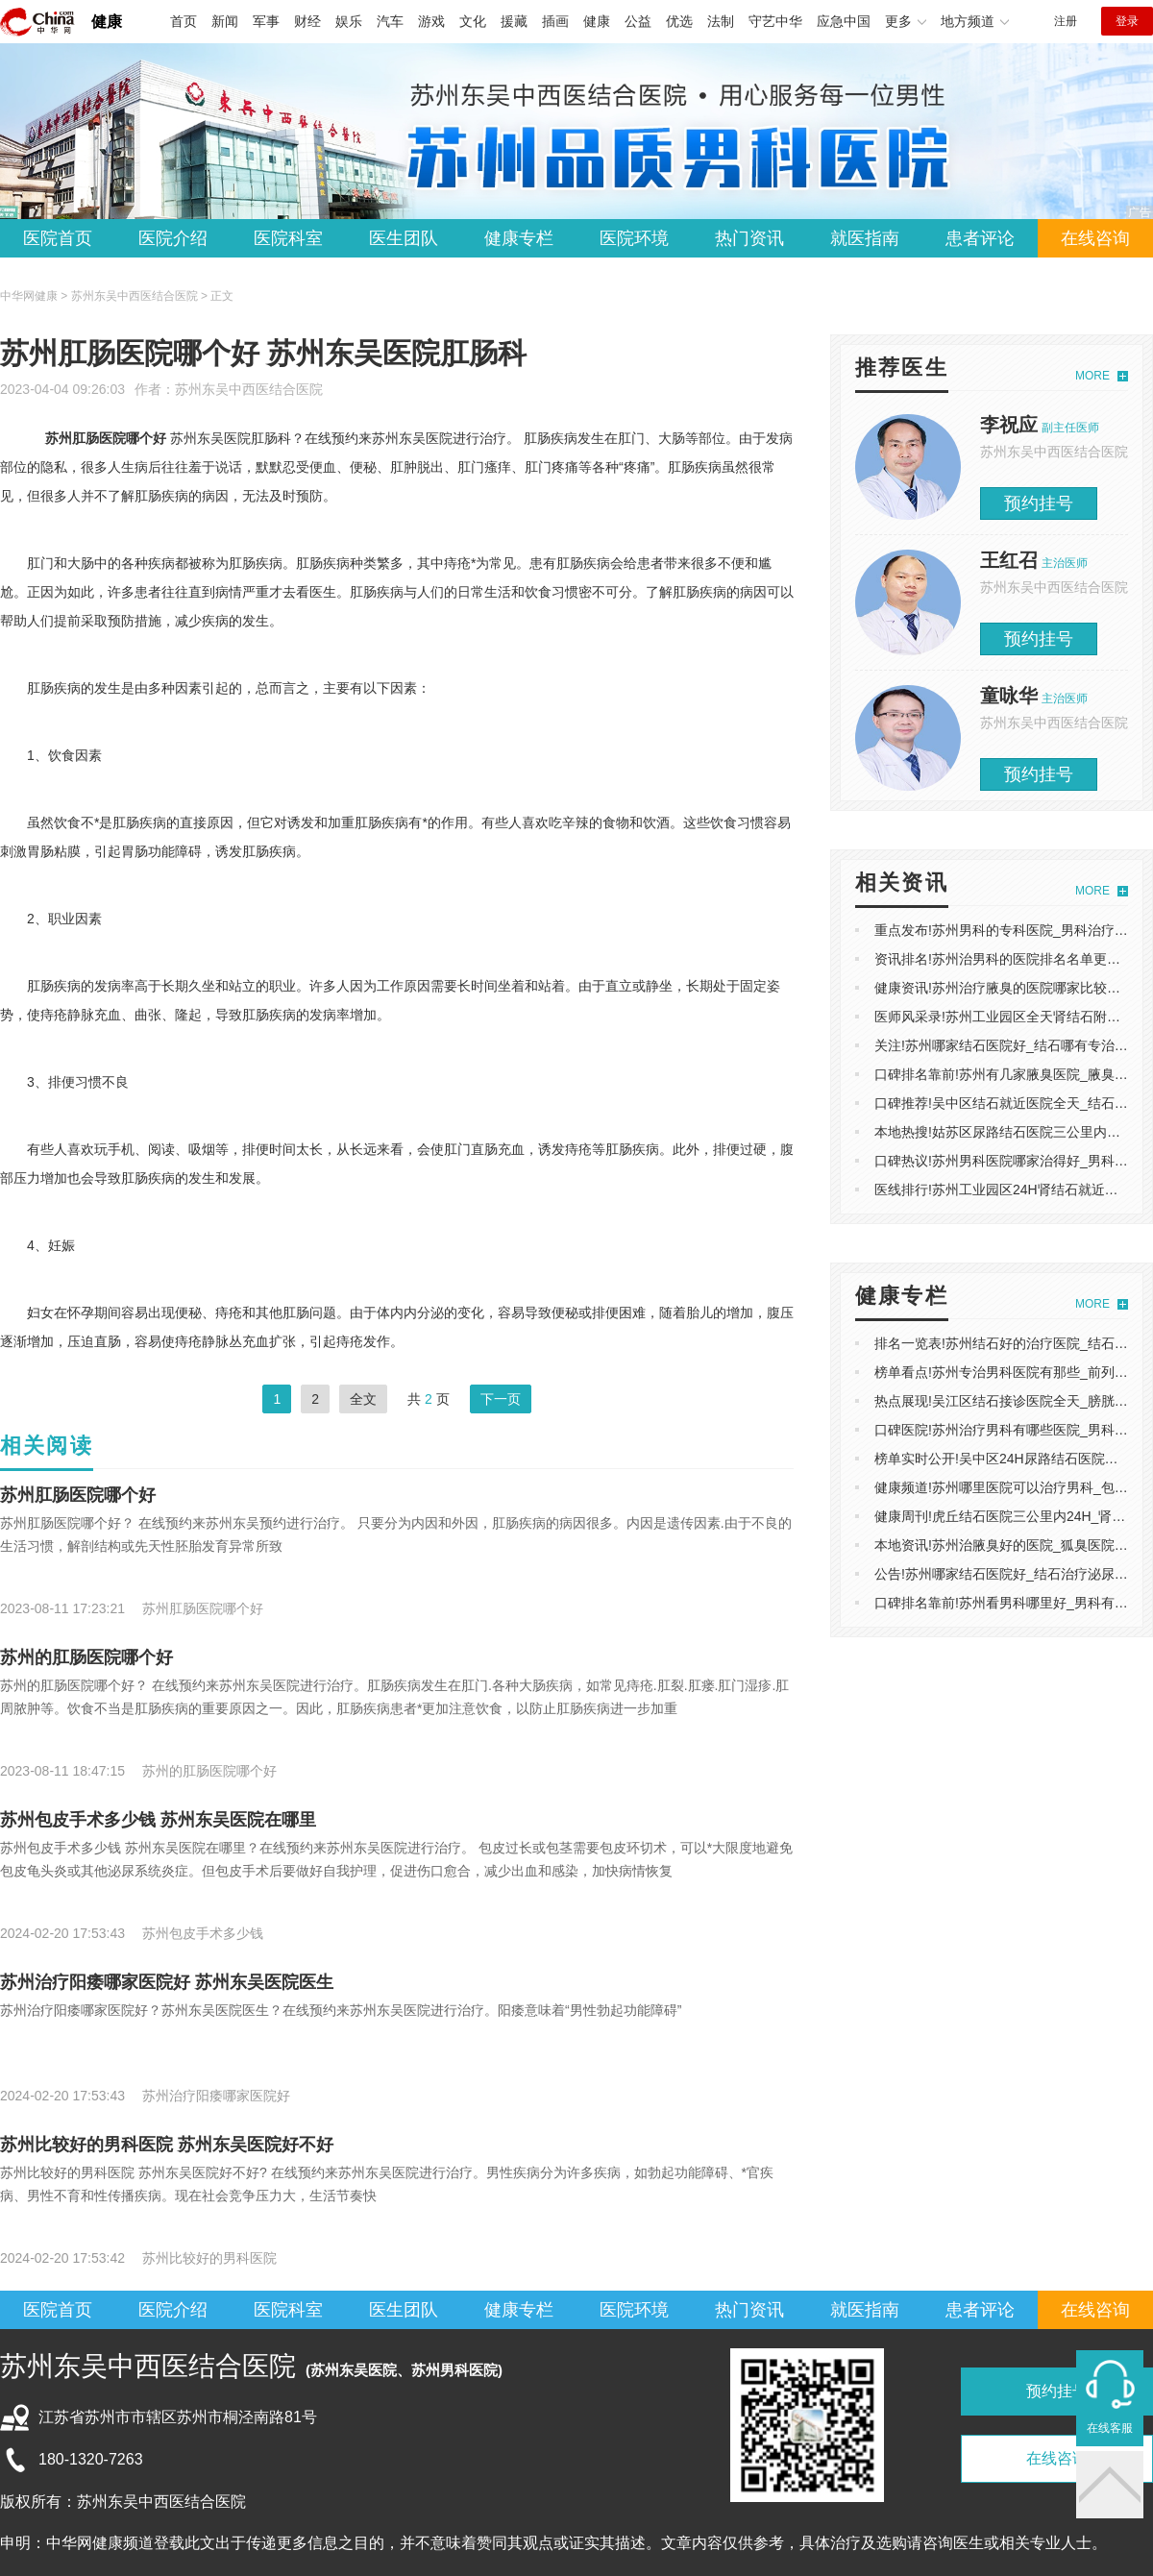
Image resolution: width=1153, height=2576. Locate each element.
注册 (1065, 21)
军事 (266, 21)
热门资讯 (749, 238)
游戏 (431, 21)
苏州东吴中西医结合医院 (249, 389)
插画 (555, 21)
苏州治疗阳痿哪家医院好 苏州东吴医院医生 (166, 1982)
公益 (638, 21)
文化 (472, 21)
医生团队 (403, 238)
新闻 (224, 21)
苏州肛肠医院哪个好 (78, 1495)
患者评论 (980, 238)
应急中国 (844, 21)
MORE (1092, 375)
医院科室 (288, 238)
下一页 (500, 1399)
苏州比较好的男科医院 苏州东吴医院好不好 (166, 2144)
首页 (183, 21)
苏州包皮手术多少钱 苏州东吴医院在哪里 (158, 1819)
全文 (363, 1399)
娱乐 (348, 21)
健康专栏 (518, 238)
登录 (1127, 21)
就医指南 (864, 238)
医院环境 (634, 238)
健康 (106, 21)
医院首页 (57, 238)
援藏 (514, 21)
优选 (679, 21)
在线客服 (1110, 2428)
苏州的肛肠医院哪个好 (86, 1657)
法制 (720, 21)
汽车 (390, 21)
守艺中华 (775, 21)
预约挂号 (1038, 503)
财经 (307, 21)
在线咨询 (1095, 238)
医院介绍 (173, 238)
